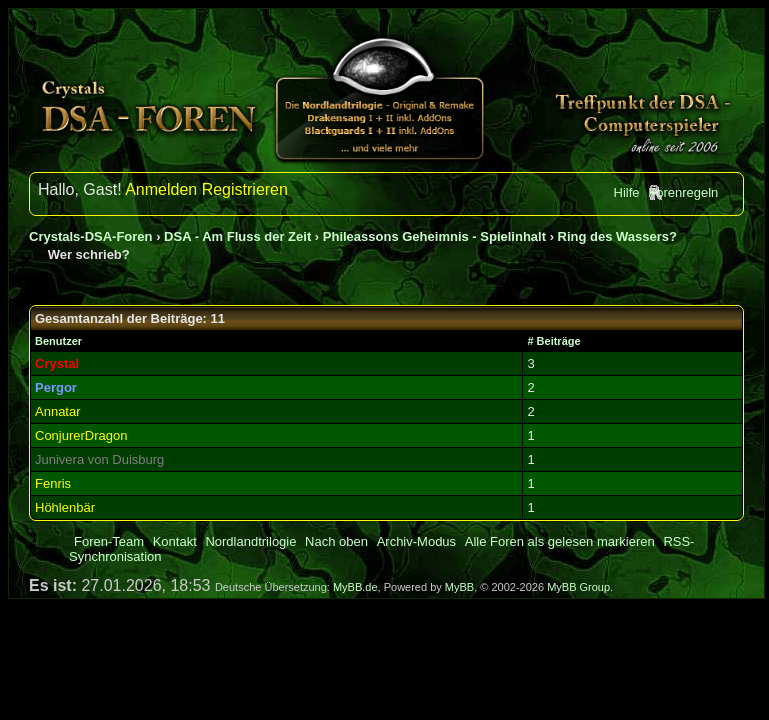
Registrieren (245, 189)
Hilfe (627, 192)
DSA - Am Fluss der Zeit (237, 236)
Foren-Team (109, 541)
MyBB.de (355, 587)
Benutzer (58, 341)
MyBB (459, 587)
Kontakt (175, 541)
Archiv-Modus (416, 541)
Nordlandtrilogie (250, 541)
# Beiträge (553, 341)
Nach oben (336, 541)
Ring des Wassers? (617, 236)
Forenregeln (683, 192)
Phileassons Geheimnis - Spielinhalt (434, 236)
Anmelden (161, 189)
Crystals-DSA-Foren (91, 236)
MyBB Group (578, 587)
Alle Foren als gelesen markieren (560, 541)
